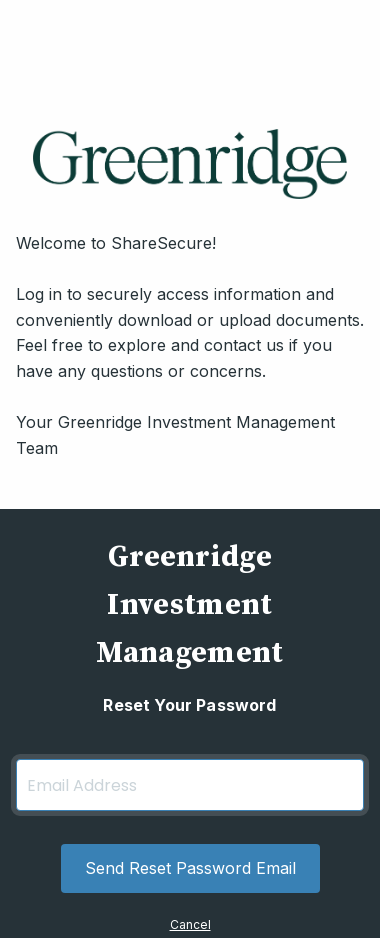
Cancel (190, 924)
